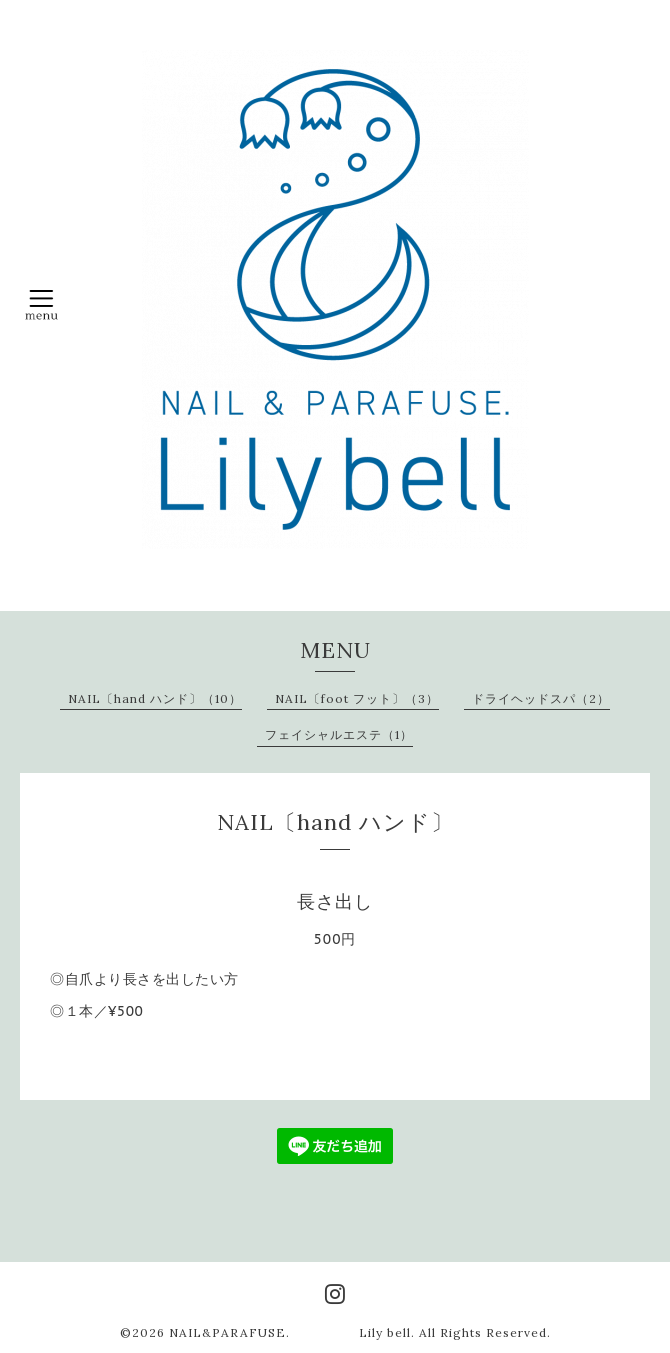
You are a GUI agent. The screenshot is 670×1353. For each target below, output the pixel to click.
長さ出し (335, 901)
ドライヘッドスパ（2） (541, 698)
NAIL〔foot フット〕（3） (357, 698)
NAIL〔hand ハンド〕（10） (155, 698)
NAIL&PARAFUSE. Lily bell (290, 1332)
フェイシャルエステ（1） (339, 734)
